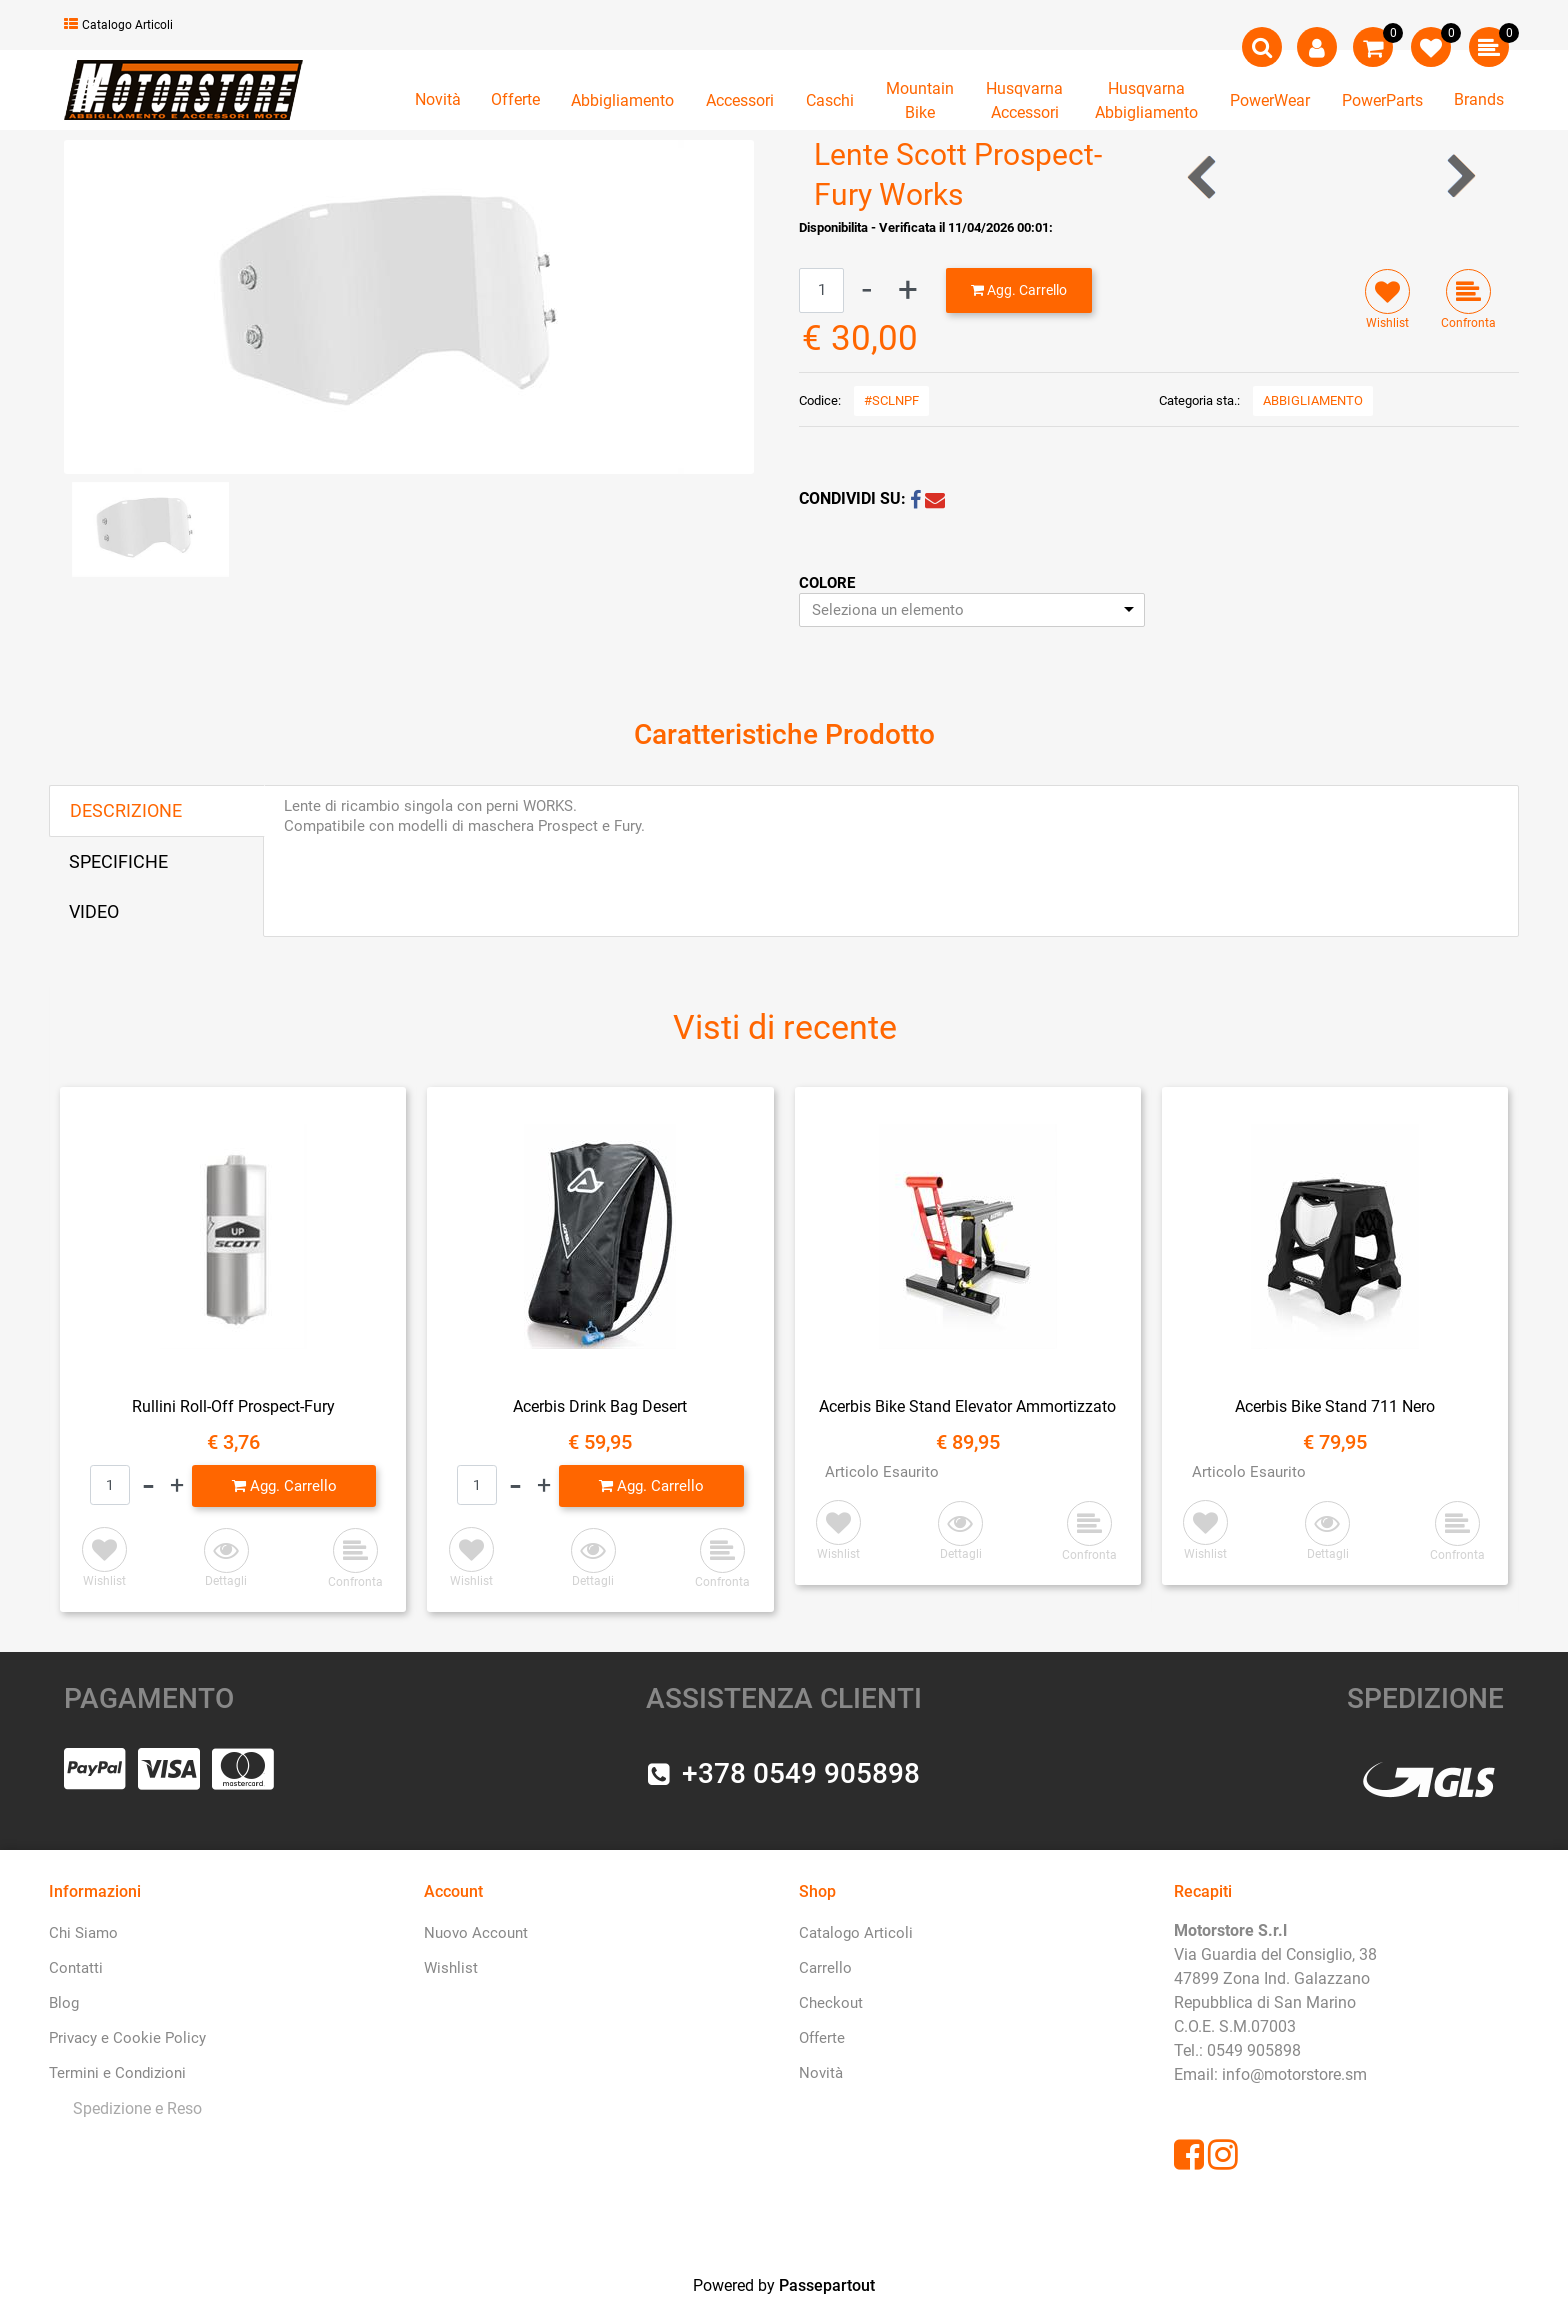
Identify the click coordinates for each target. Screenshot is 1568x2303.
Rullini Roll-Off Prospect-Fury (233, 1406)
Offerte (515, 99)
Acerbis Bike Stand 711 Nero (1335, 1406)
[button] (409, 305)
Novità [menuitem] (821, 2073)
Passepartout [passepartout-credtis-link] (827, 2285)
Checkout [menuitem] (831, 2003)
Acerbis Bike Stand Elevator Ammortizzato (967, 1406)
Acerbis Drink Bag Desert (600, 1406)
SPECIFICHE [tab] (118, 861)
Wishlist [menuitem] (451, 1968)
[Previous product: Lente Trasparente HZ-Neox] (1203, 176)
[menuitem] (133, 2108)
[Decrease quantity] (867, 290)
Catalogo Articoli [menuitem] (856, 1933)
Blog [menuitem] (64, 2003)
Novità (438, 99)
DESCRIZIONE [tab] (126, 810)
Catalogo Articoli (118, 25)
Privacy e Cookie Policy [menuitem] (127, 2038)
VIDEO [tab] (94, 911)
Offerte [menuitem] (822, 2038)
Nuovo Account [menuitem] (476, 1933)
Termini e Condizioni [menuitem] (117, 2073)
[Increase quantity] (908, 290)
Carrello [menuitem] (825, 1968)
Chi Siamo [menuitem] (83, 1933)
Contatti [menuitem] (76, 1968)
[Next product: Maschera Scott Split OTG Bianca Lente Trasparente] (1459, 176)
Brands (1479, 99)
